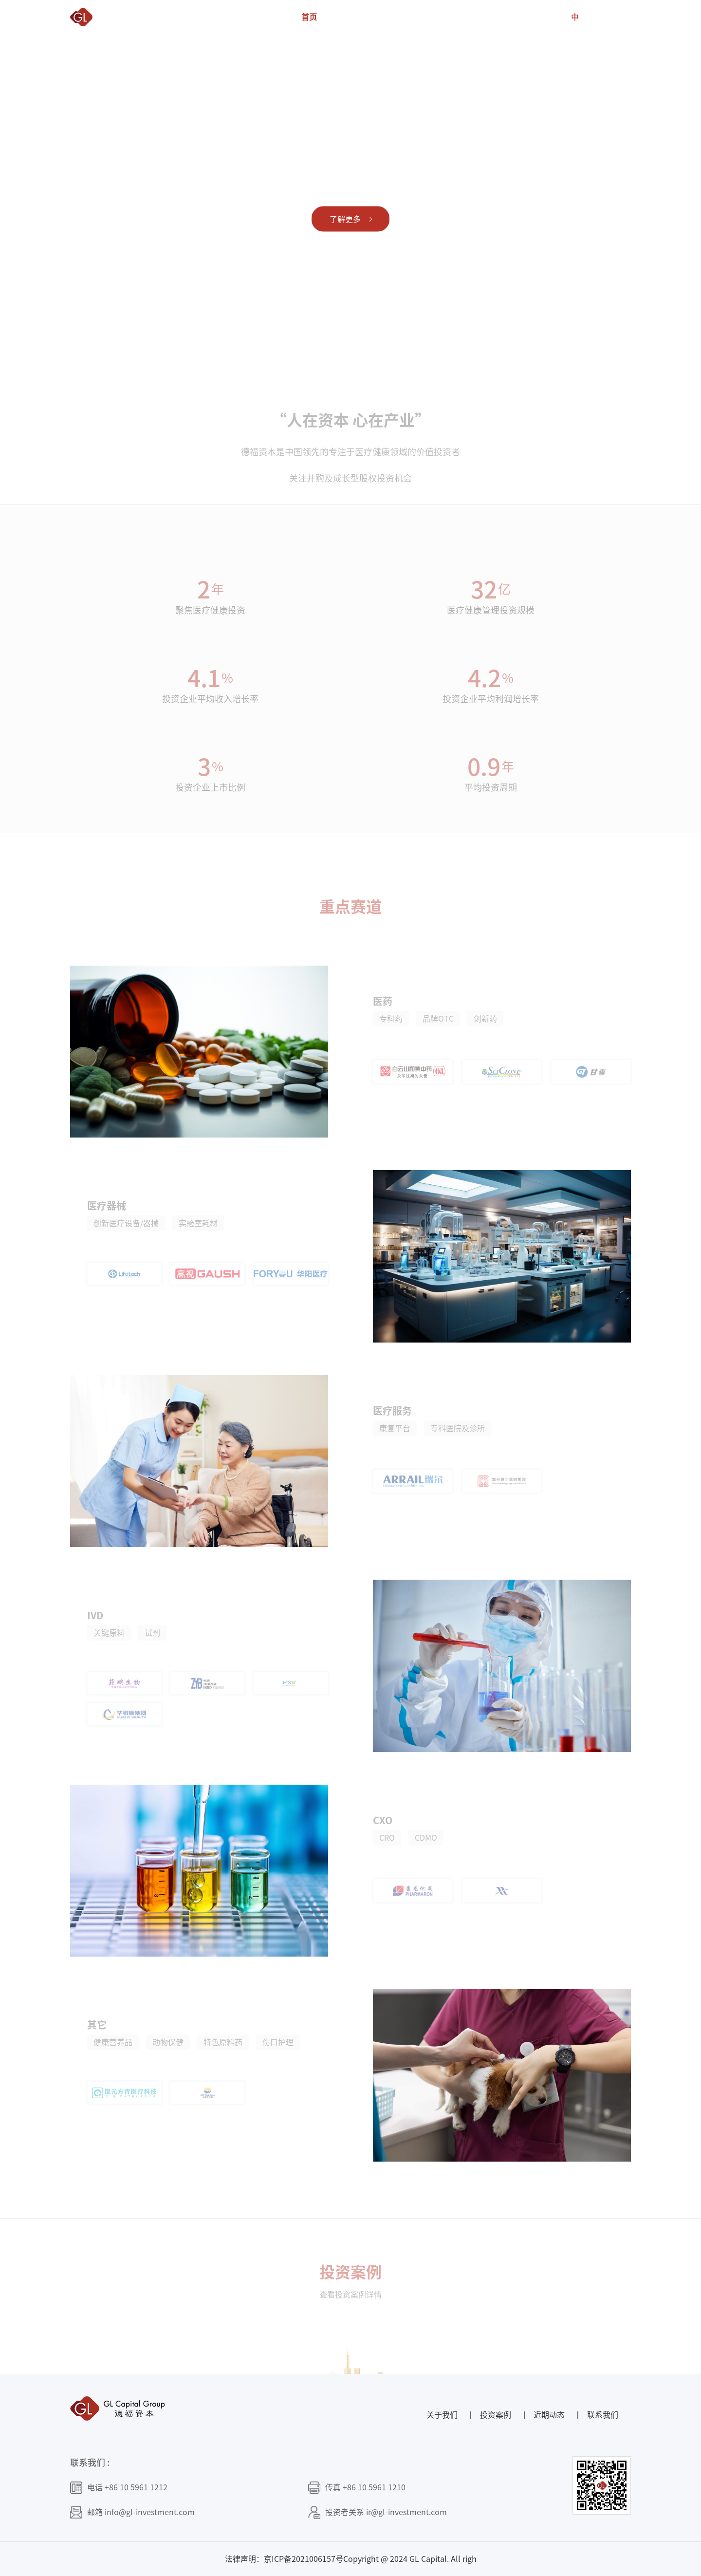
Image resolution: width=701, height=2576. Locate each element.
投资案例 (424, 17)
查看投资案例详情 (350, 2304)
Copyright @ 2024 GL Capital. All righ (410, 2559)
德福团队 (383, 17)
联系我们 (546, 17)
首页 (309, 17)
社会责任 (464, 17)
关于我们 (342, 17)
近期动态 (505, 17)
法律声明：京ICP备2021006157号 (284, 2559)
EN (595, 17)
